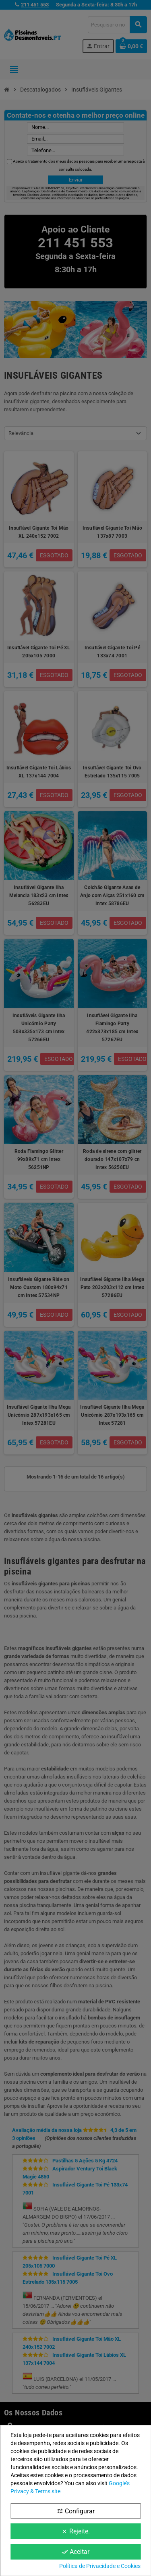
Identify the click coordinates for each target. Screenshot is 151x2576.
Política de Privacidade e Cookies (100, 2566)
